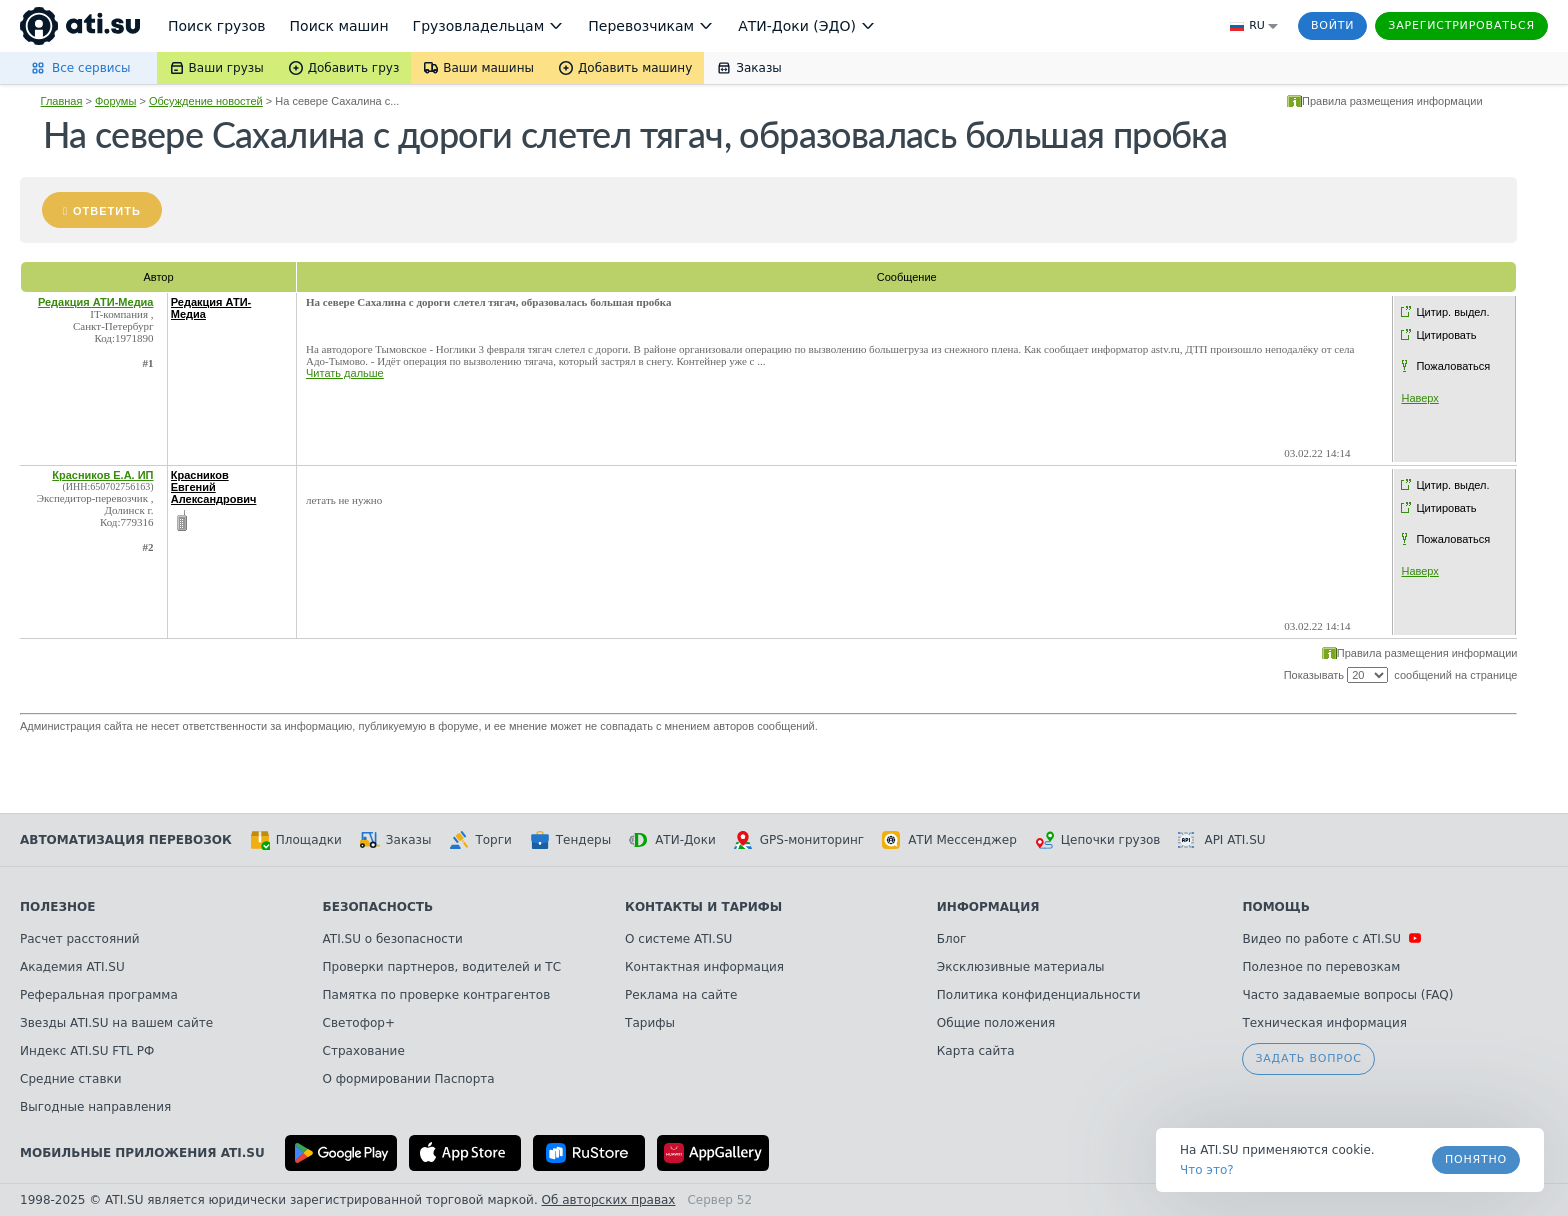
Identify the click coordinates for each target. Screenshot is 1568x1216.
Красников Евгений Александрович (214, 487)
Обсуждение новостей (206, 101)
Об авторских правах (609, 1200)
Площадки (296, 840)
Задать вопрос (1308, 1058)
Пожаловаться (1453, 366)
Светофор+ (359, 1023)
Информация (988, 907)
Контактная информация (704, 967)
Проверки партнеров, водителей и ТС (442, 967)
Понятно (1476, 1159)
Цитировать (1446, 335)
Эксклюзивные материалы (1021, 967)
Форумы (115, 101)
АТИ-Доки (672, 840)
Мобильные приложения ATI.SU (142, 1153)
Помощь (1275, 907)
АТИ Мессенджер (949, 840)
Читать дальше (345, 373)
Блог (952, 939)
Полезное (57, 907)
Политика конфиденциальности (1039, 995)
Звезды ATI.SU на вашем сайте (116, 1023)
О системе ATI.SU (678, 939)
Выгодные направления (95, 1107)
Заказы (396, 840)
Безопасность (378, 907)
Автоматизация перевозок (126, 840)
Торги (480, 840)
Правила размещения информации (1392, 101)
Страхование (364, 1051)
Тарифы (650, 1023)
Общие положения (996, 1023)
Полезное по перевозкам (1321, 967)
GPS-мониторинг (799, 840)
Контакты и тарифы (703, 907)
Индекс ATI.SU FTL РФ (87, 1051)
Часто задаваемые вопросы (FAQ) (1347, 995)
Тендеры (570, 840)
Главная (62, 101)
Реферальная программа (99, 995)
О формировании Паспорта (409, 1079)
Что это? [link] (1207, 1170)
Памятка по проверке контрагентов (437, 995)
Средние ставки (71, 1079)
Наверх (1419, 398)
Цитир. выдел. (1452, 312)
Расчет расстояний (80, 939)
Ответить (107, 211)
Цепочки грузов (1098, 840)
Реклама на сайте (681, 995)
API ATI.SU (1221, 840)
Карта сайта (976, 1051)
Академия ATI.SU (72, 967)
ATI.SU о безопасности (393, 939)
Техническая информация (1324, 1023)
